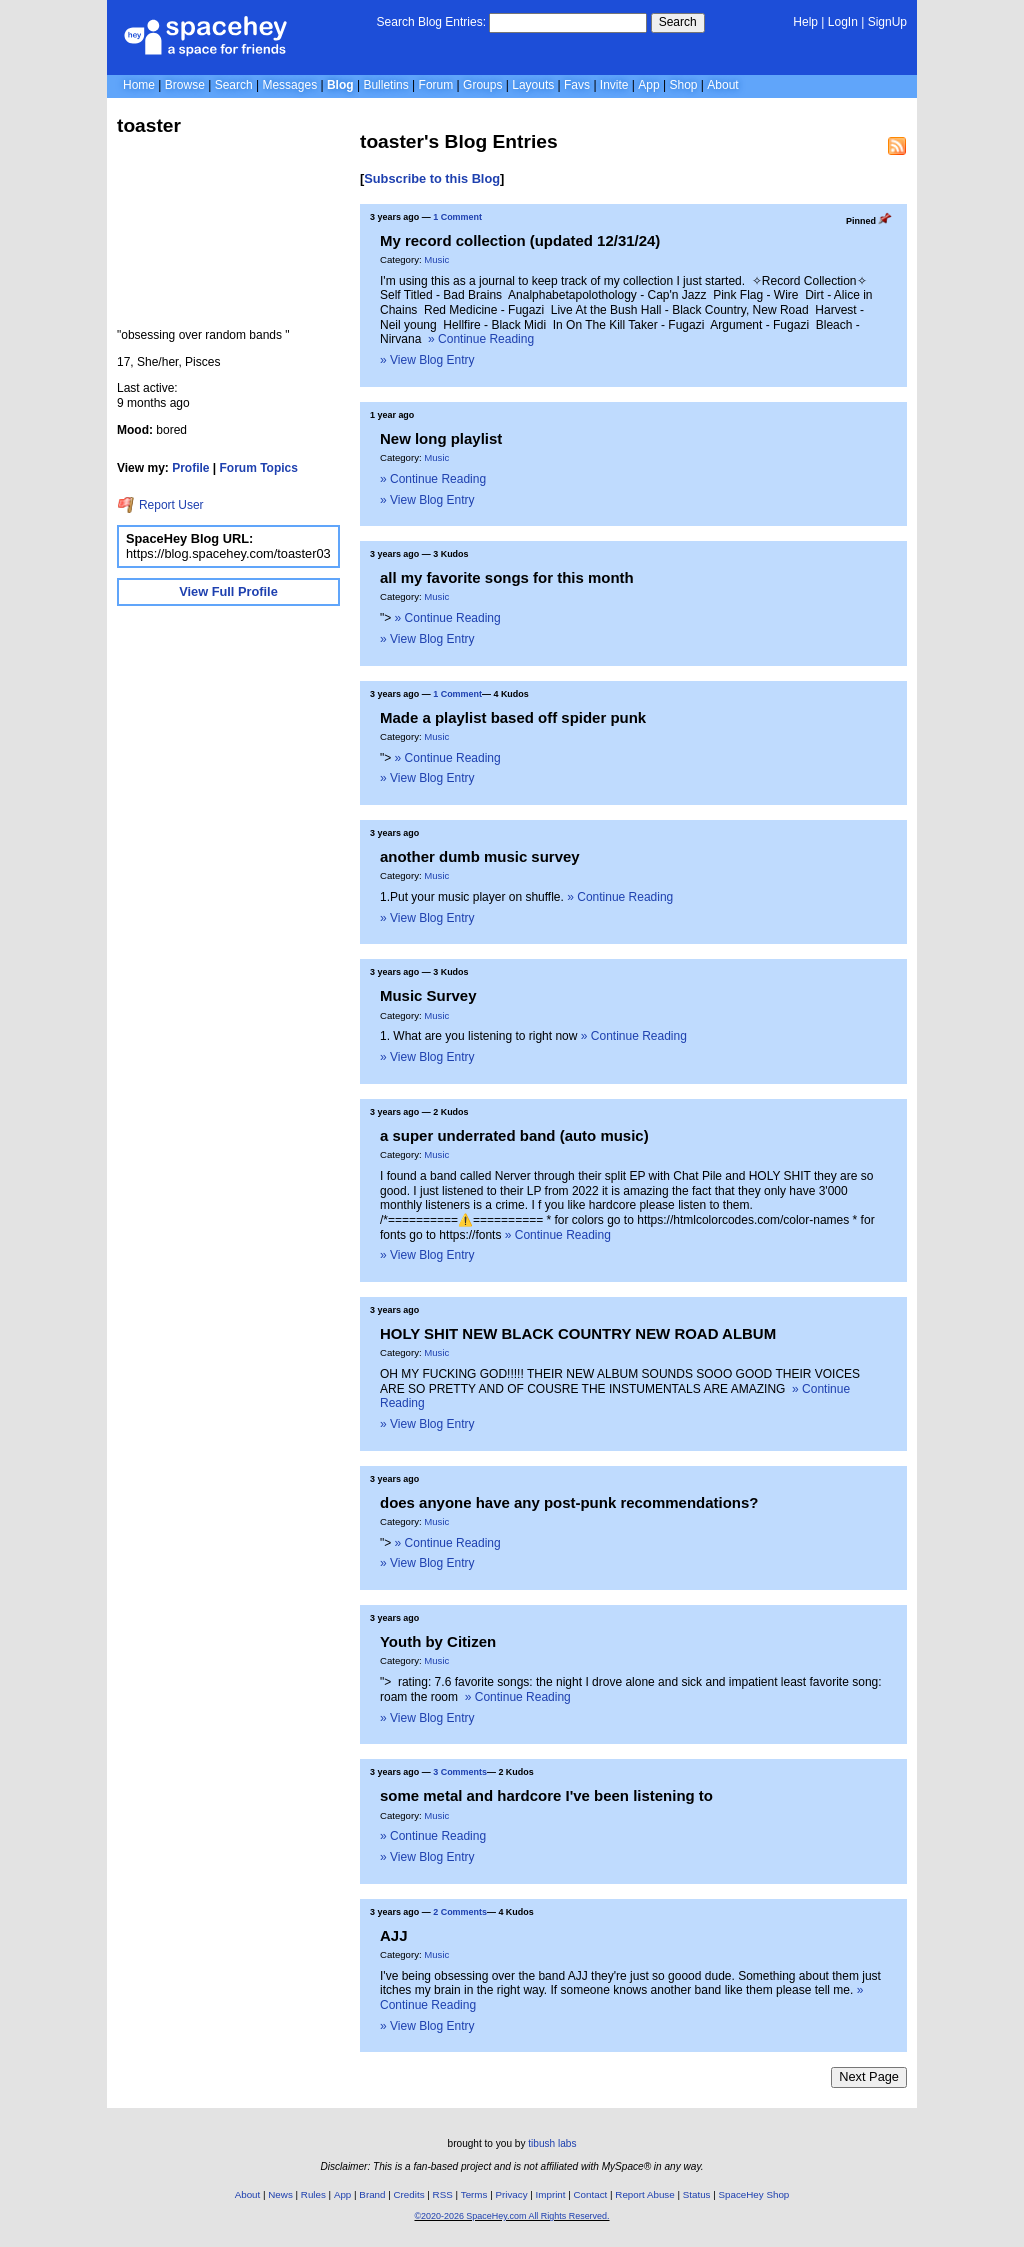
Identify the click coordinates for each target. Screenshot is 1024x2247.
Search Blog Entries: (431, 22)
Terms (474, 2194)
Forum (436, 85)
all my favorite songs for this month (507, 577)
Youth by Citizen (438, 1641)
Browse (185, 85)
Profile (190, 468)
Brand (372, 2194)
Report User (160, 505)
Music (436, 259)
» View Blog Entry (427, 360)
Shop (683, 85)
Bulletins (385, 85)
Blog (340, 85)
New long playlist (441, 438)
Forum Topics (259, 468)
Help (805, 22)
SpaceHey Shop (754, 2194)
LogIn (843, 22)
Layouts (533, 85)
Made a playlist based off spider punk (513, 717)
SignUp (887, 22)
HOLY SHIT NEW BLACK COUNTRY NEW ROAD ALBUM (578, 1333)
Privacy (511, 2194)
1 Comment (457, 217)
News (280, 2194)
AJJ (393, 1935)
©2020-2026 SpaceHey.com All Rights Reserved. (511, 2216)
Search (678, 22)
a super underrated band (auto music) (514, 1135)
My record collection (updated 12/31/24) (520, 240)
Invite (614, 85)
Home (139, 85)
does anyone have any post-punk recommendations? (569, 1502)
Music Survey (428, 995)
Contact (591, 2194)
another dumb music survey (480, 856)
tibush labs (552, 2143)
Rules (313, 2194)
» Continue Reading (481, 339)
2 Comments (460, 1912)
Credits (409, 2194)
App (648, 85)
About (722, 85)
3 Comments (460, 1772)
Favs (577, 85)
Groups (482, 85)
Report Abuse (644, 2194)
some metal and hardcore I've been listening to (546, 1795)
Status (697, 2194)
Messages (289, 85)
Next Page (869, 2076)
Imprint (551, 2194)
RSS (443, 2194)
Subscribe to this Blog (432, 178)
